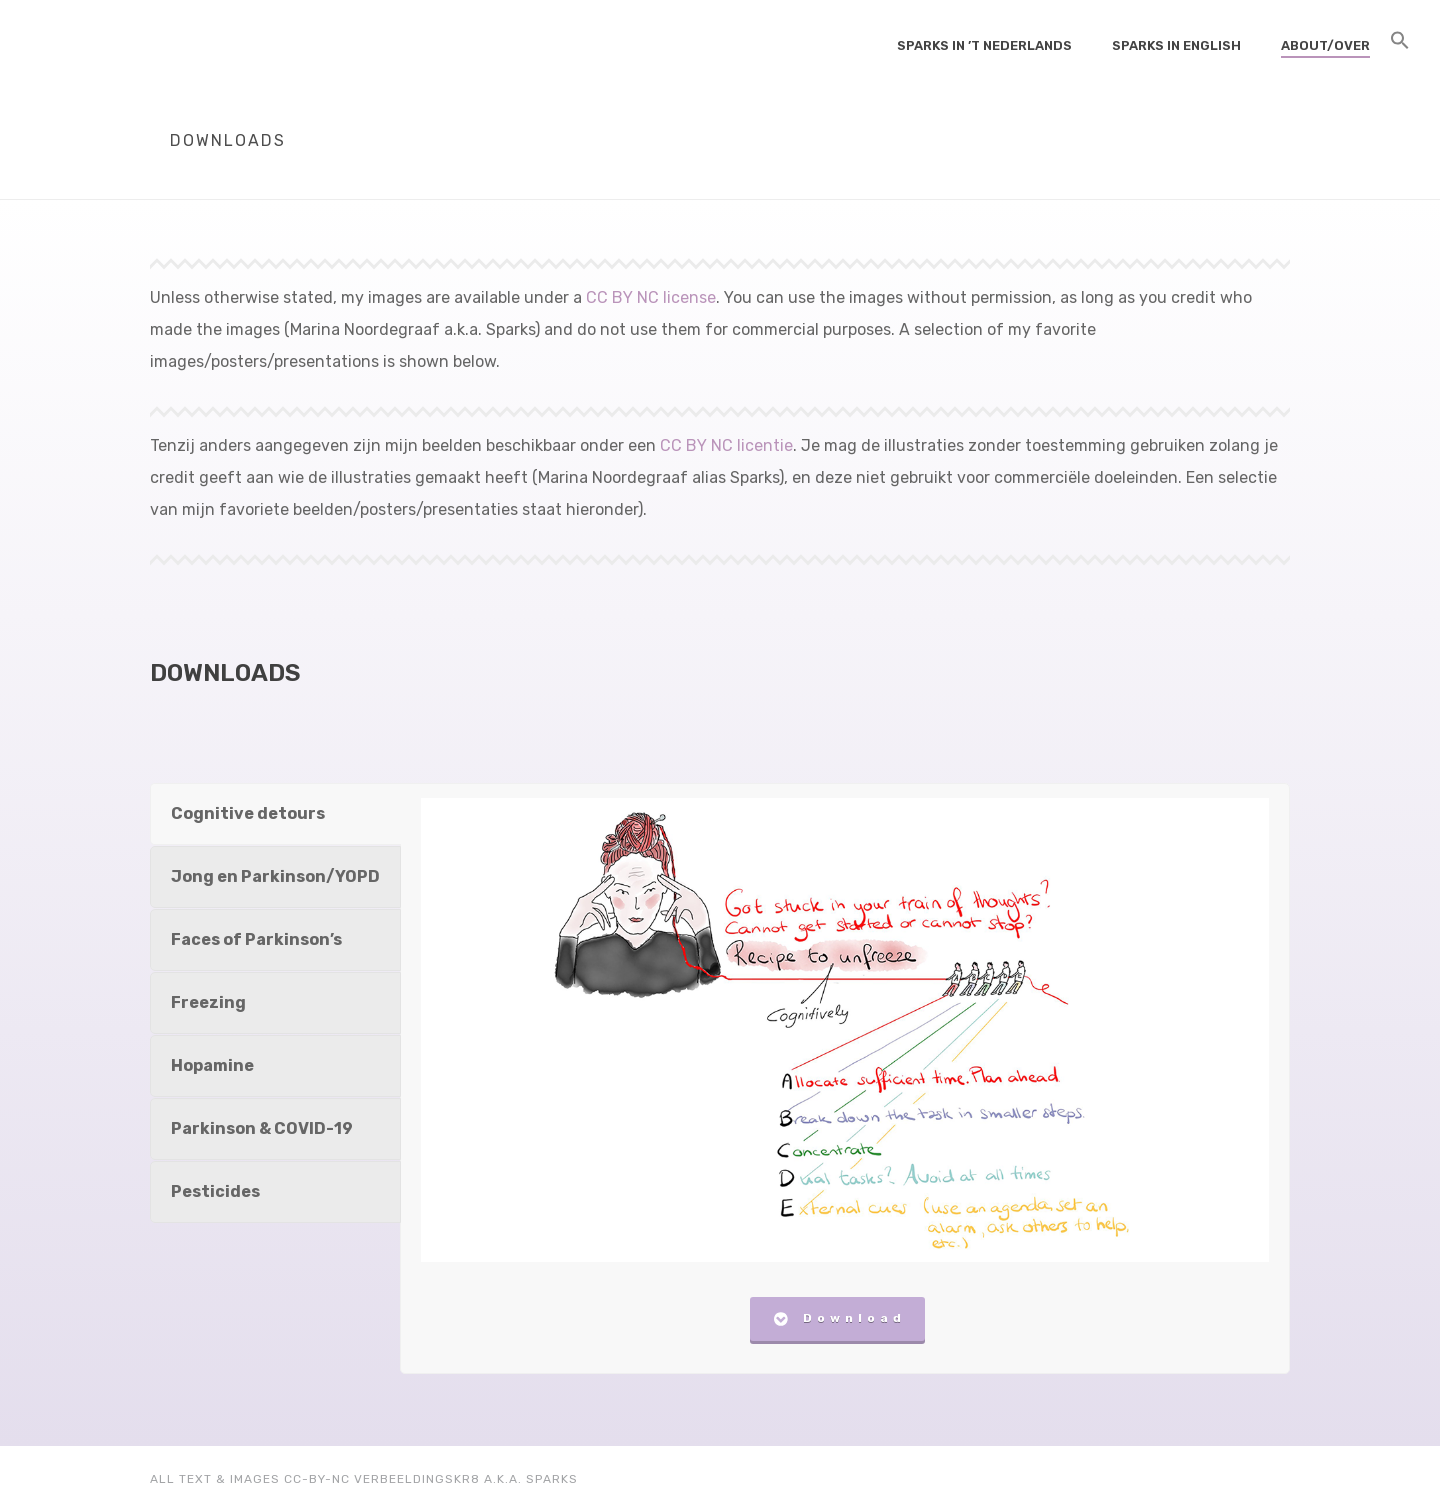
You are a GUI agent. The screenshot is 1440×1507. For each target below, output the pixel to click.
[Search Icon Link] (1400, 44)
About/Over (1325, 45)
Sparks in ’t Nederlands (984, 45)
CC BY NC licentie (726, 445)
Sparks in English (1176, 45)
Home (1151, 180)
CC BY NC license (651, 297)
